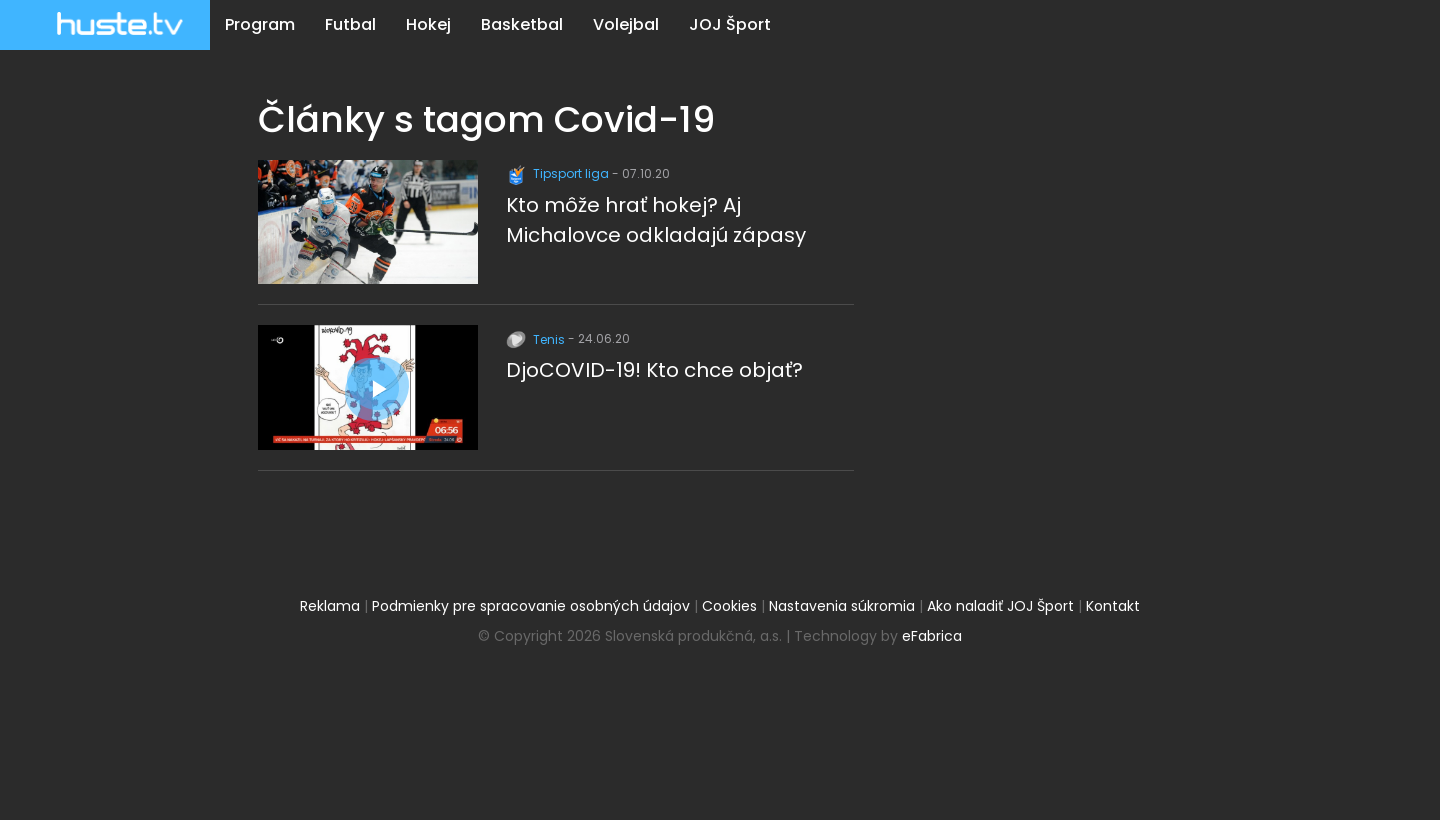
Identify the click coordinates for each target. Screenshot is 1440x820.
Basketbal (522, 24)
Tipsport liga (559, 173)
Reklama (330, 606)
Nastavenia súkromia (842, 606)
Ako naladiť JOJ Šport (1000, 606)
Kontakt (1113, 606)
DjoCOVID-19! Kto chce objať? (654, 370)
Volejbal (626, 24)
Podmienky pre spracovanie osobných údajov (531, 606)
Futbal (350, 24)
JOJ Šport (730, 24)
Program (260, 24)
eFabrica (932, 636)
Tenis (537, 339)
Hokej (428, 24)
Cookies (729, 606)
